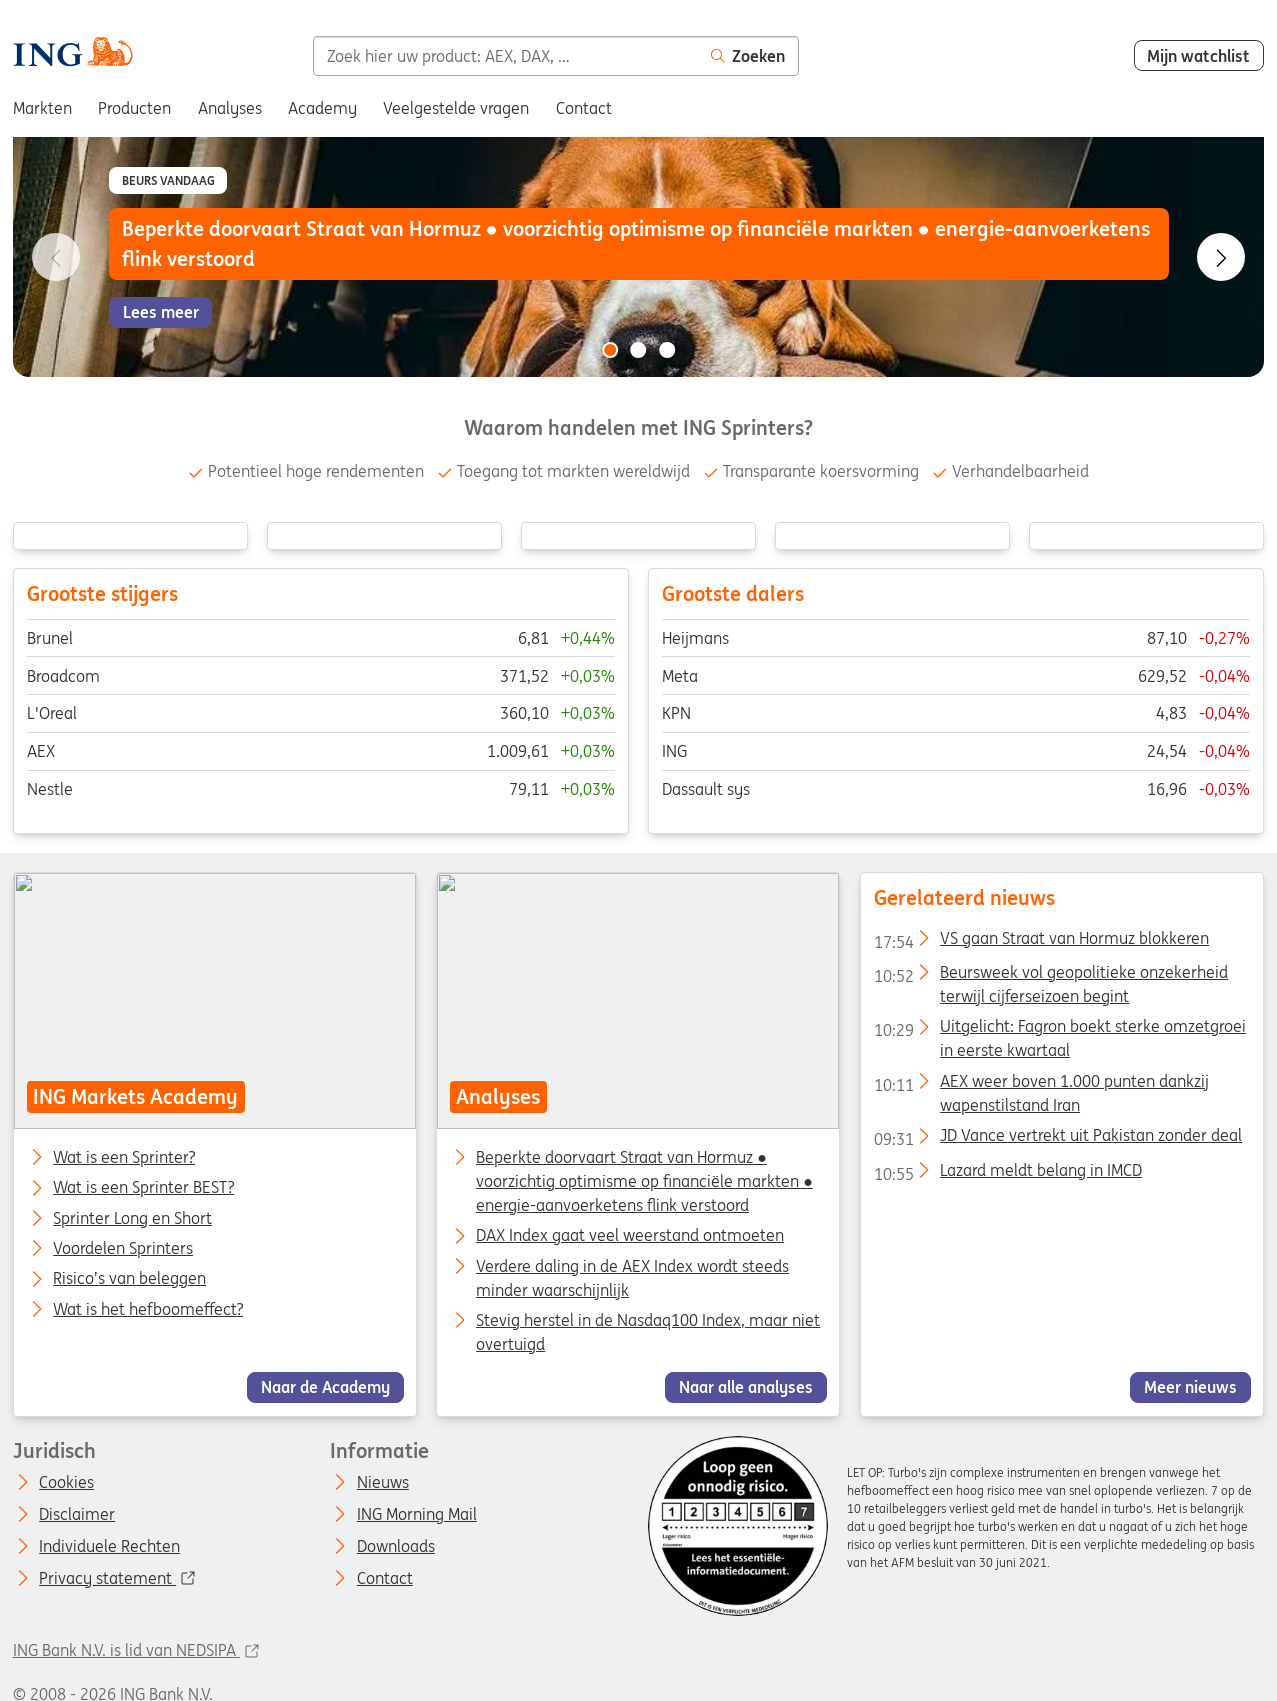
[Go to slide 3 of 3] (667, 350)
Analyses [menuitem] (230, 108)
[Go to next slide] (1221, 257)
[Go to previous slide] (56, 257)
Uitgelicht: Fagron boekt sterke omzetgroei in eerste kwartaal (1060, 1031)
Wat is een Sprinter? (124, 1158)
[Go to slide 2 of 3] (639, 350)
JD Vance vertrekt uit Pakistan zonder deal (1058, 1140)
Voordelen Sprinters (123, 1249)
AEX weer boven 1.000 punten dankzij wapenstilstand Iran (1041, 1085)
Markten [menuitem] (42, 108)
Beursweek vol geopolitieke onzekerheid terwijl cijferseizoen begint (1051, 976)
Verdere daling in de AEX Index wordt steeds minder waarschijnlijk (632, 1278)
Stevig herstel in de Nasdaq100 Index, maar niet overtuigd (648, 1332)
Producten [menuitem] (134, 108)
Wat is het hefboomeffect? (148, 1310)
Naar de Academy (325, 1388)
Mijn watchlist (1198, 56)
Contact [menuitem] (584, 108)
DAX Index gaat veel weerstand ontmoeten (630, 1236)
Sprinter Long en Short (132, 1219)
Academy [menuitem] (322, 108)
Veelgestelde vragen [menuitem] (456, 108)
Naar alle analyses (746, 1388)
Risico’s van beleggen (129, 1280)
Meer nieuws (1190, 1388)
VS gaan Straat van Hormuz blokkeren (1041, 942)
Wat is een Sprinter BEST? (143, 1189)
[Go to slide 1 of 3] (610, 350)
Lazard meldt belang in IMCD (1008, 1174)
